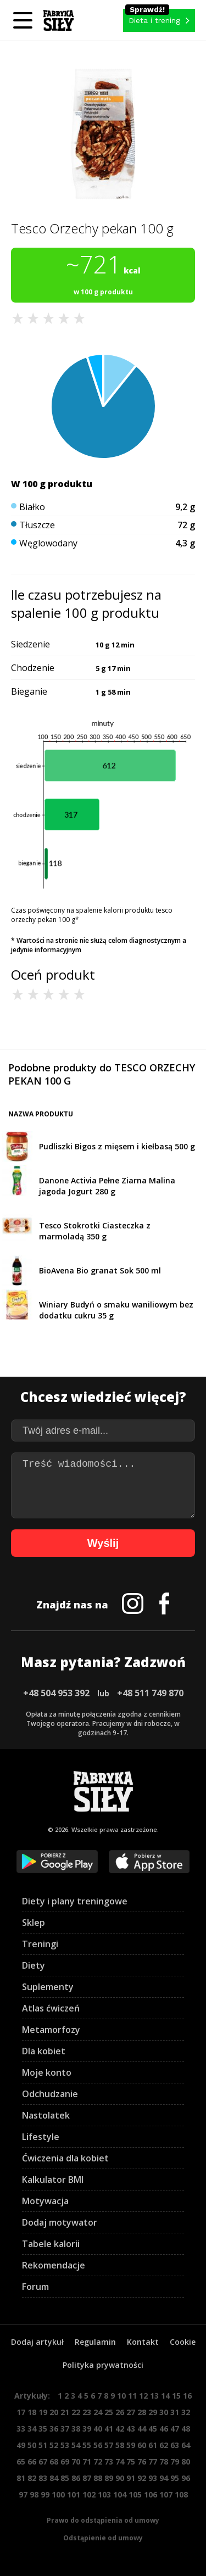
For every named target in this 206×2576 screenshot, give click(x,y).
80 (185, 2461)
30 (163, 2412)
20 (53, 2412)
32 (185, 2412)
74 (119, 2461)
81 (20, 2478)
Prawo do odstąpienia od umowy (103, 2520)
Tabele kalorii (51, 2244)
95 (174, 2478)
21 (64, 2412)
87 (86, 2478)
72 (97, 2461)
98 (34, 2494)
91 (130, 2478)
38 (75, 2428)
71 (86, 2461)
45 (152, 2428)
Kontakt (143, 2342)
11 (132, 2395)
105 (135, 2494)
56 (97, 2445)
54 (75, 2445)
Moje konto (46, 2072)
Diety (33, 1965)
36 (53, 2428)
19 (42, 2412)
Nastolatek (46, 2115)
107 (165, 2494)
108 (181, 2494)
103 (104, 2494)
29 (152, 2412)
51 (42, 2445)
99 (45, 2494)
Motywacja (45, 2201)
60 (141, 2445)
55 (86, 2445)
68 (53, 2461)
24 (97, 2412)
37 (64, 2428)
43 (130, 2428)
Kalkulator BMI (52, 2179)
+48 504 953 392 (56, 1693)
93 (152, 2478)
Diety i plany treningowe (74, 1901)
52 (53, 2445)
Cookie (183, 2342)
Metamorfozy (51, 2030)
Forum (35, 2287)
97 (23, 2494)
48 (185, 2428)
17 (20, 2412)
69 (64, 2461)
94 (163, 2478)
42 (119, 2428)
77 (152, 2461)
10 (121, 2395)
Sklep (33, 1922)
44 (141, 2428)
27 (130, 2412)
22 (75, 2412)
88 (97, 2478)
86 (75, 2478)
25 (108, 2412)
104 (119, 2494)
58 (119, 2445)
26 (119, 2412)
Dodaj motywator (59, 2222)
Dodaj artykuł (37, 2342)
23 (86, 2412)
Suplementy (48, 1987)
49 (20, 2445)
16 (187, 2395)
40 (97, 2428)
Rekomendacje (53, 2265)
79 (174, 2461)
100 (58, 2494)
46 (163, 2428)
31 (174, 2412)
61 (152, 2445)
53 (64, 2445)
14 (165, 2395)
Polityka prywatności (103, 2365)
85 (64, 2478)
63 (174, 2445)
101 (73, 2494)
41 (108, 2428)
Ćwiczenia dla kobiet (65, 2158)
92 (141, 2478)
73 (108, 2461)
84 (53, 2478)
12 (143, 2395)
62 (163, 2445)
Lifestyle (40, 2137)
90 (119, 2478)
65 (20, 2461)
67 (42, 2461)
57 (108, 2445)
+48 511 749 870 (150, 1693)
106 (150, 2494)
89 (108, 2478)
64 (185, 2445)
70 (75, 2461)
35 (42, 2428)
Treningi (40, 1944)
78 (163, 2461)
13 (154, 2395)
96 (185, 2478)
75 (130, 2461)
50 (31, 2445)
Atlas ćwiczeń (51, 2008)
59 (130, 2445)
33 (20, 2428)
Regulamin (95, 2342)
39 (86, 2428)
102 (89, 2494)
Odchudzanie (50, 2094)
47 (174, 2428)
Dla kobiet (43, 2051)
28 (141, 2412)
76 (141, 2461)
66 (31, 2461)
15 (176, 2395)
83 (42, 2478)
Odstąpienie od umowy (103, 2538)
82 (31, 2478)
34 (31, 2428)
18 (31, 2412)
